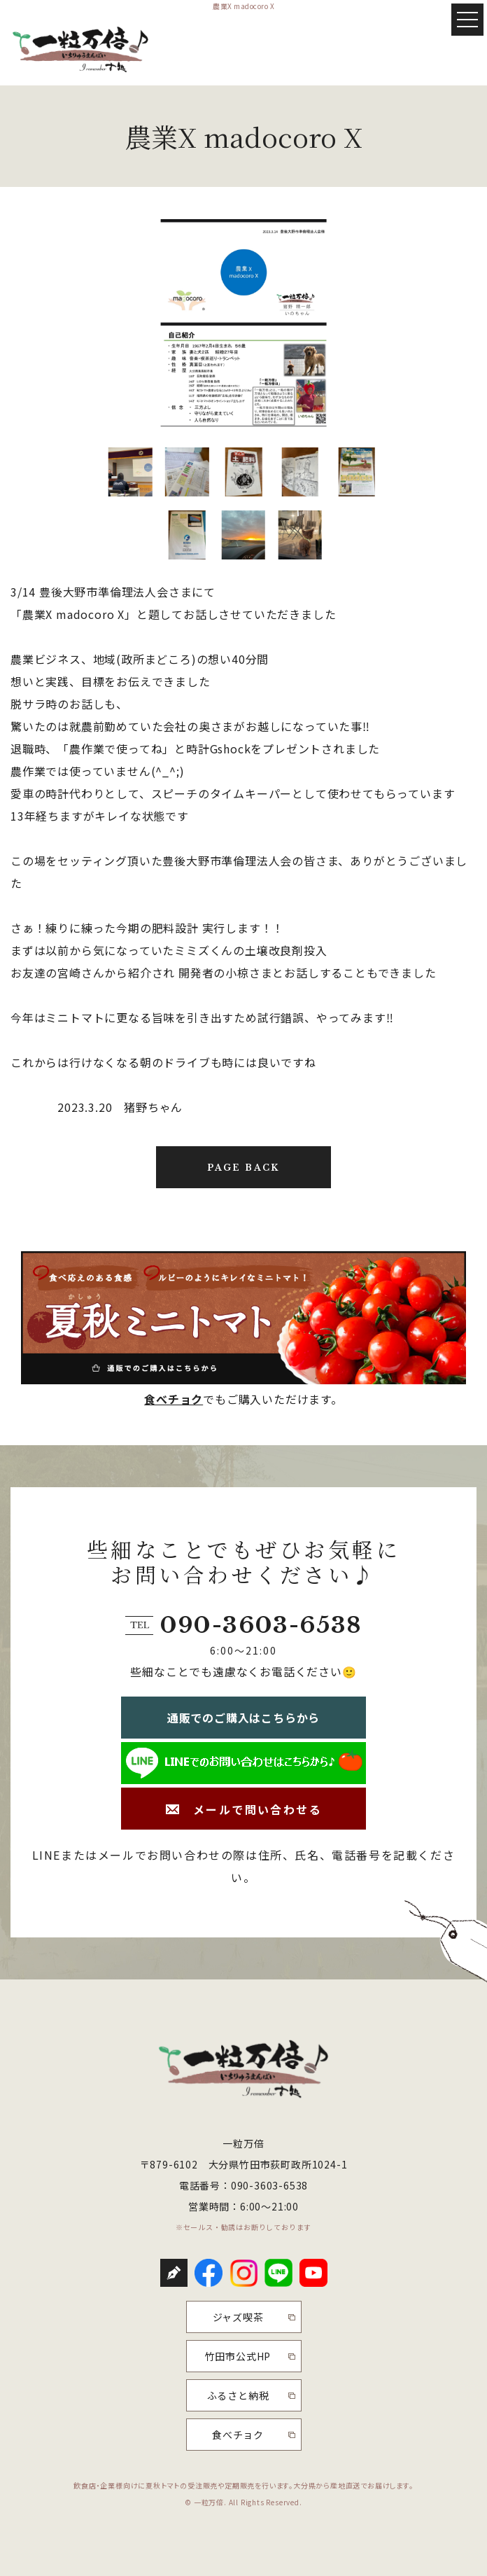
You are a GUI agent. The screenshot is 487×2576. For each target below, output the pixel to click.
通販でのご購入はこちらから (243, 1717)
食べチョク (173, 1399)
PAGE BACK (243, 1167)
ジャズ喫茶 (238, 2317)
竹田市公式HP (238, 2356)
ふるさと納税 (238, 2395)
